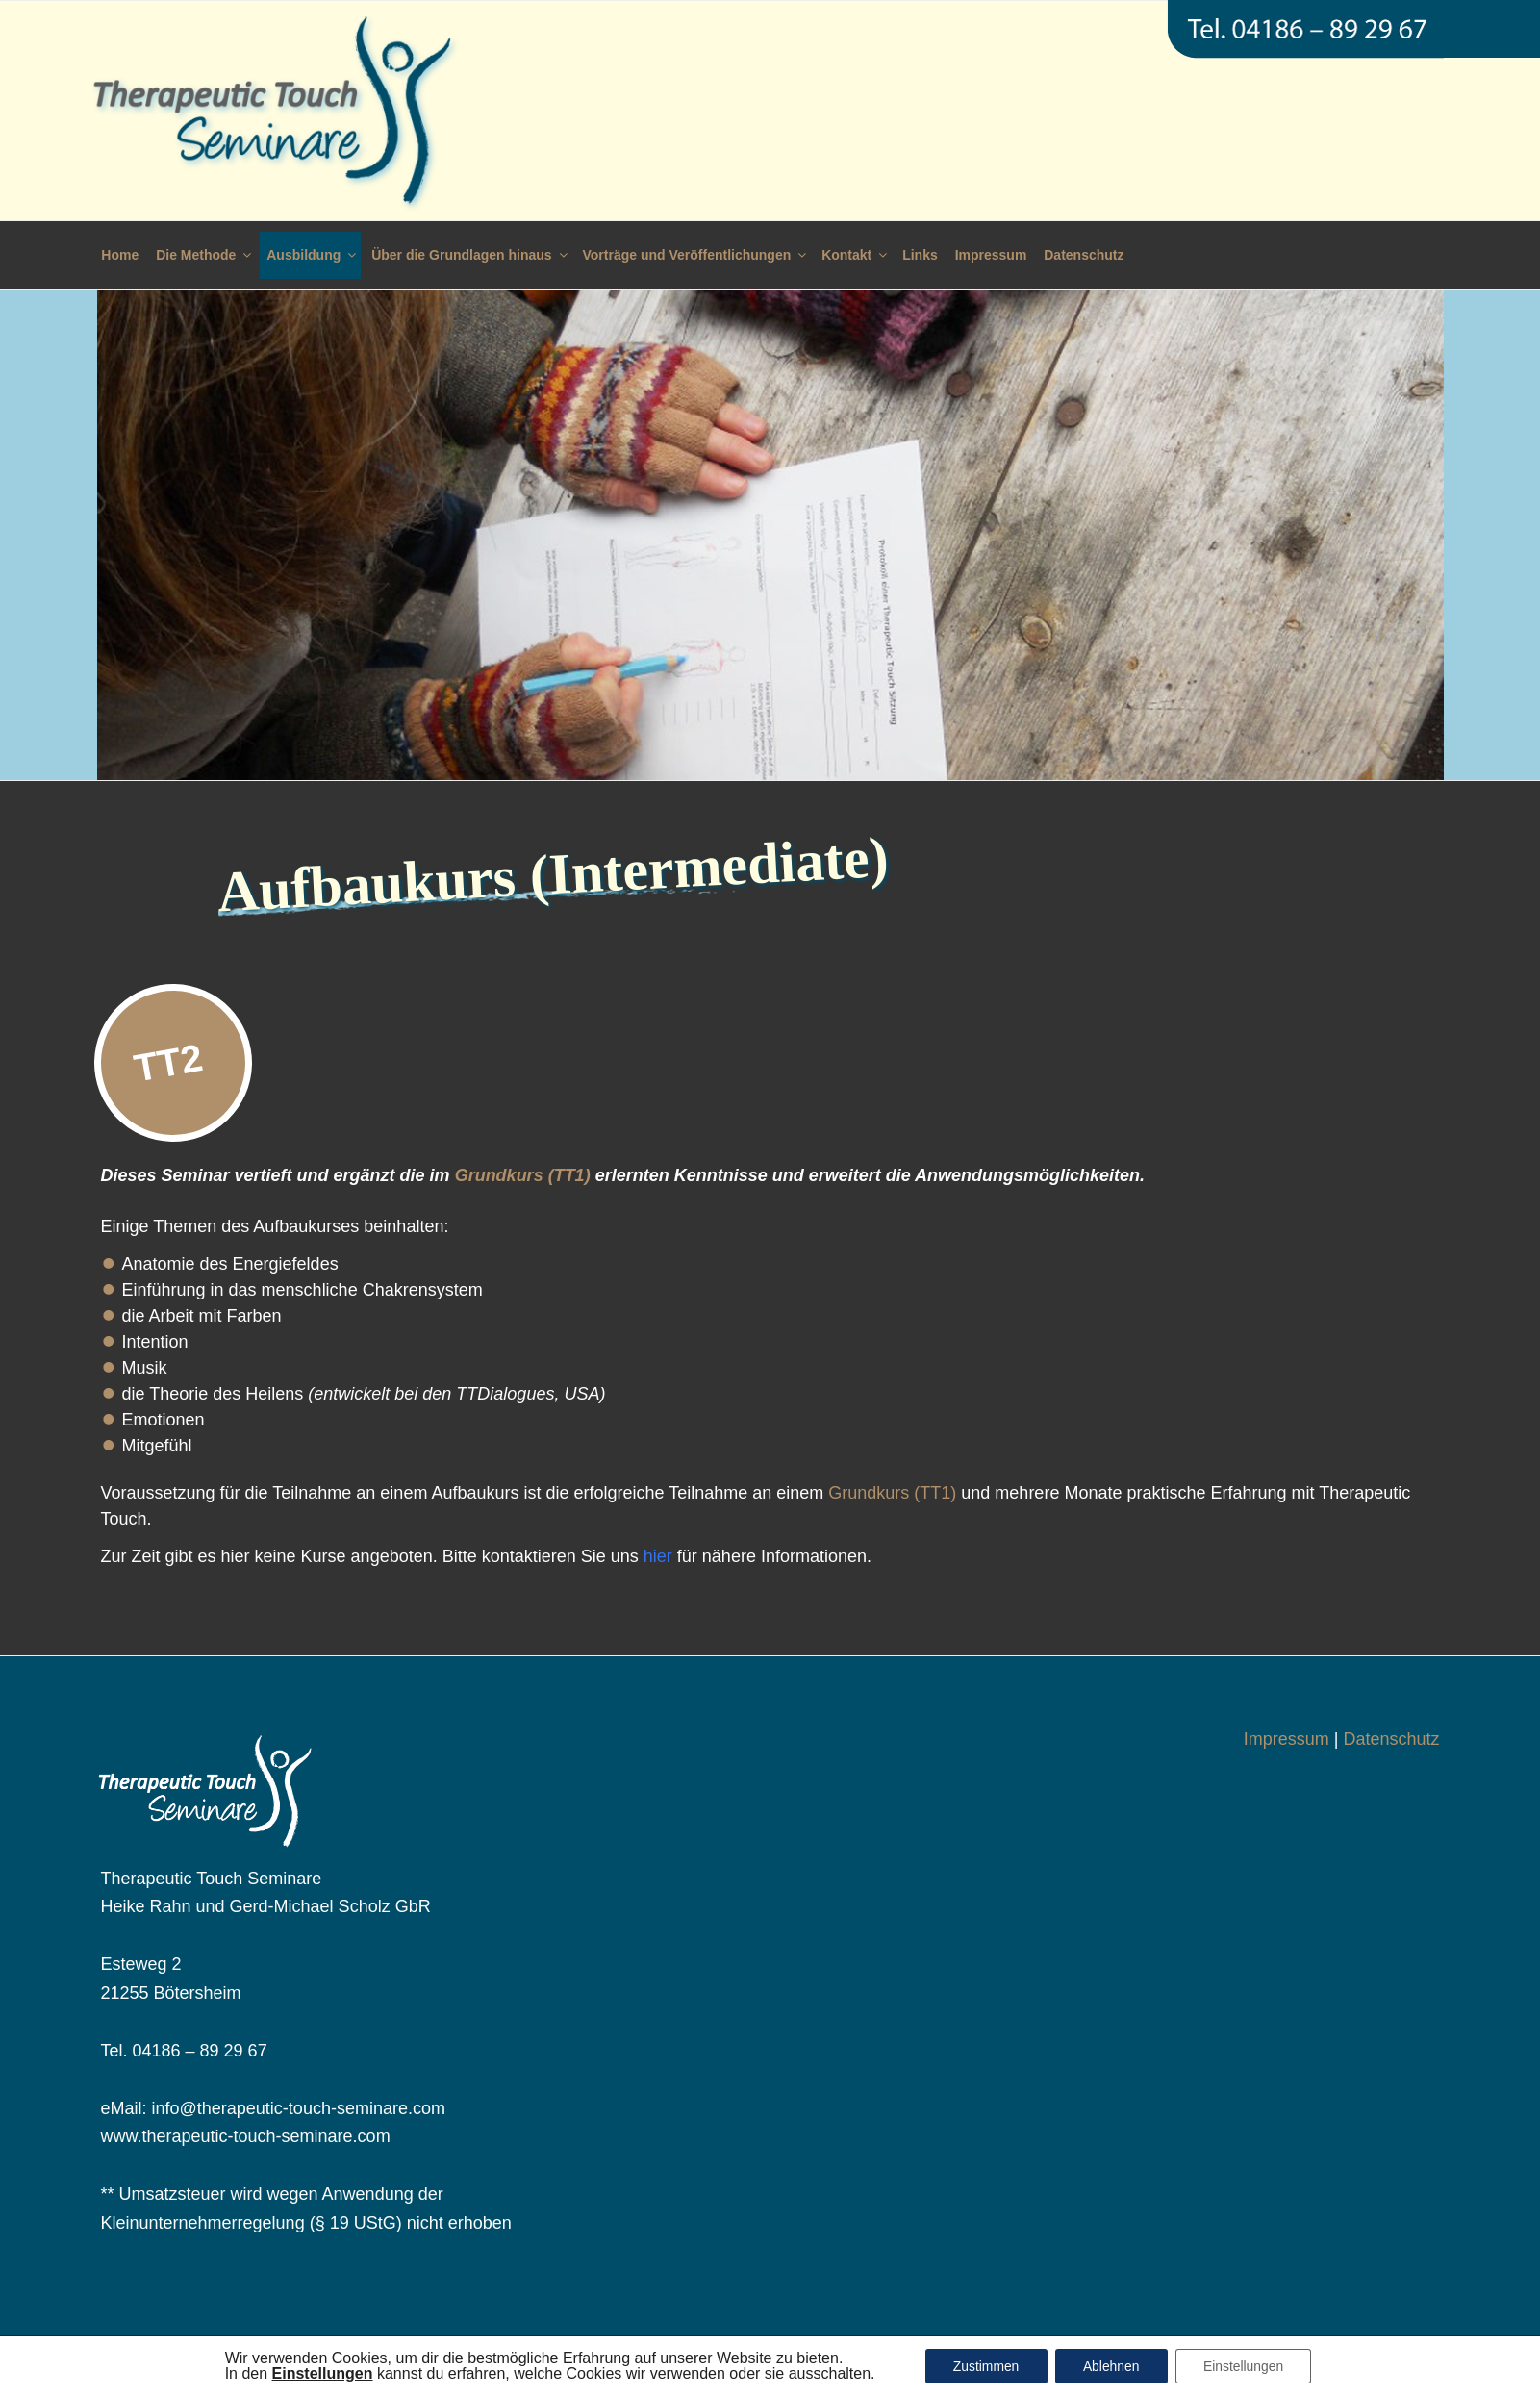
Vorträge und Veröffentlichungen (696, 255)
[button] (318, 2373)
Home (120, 255)
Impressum (991, 255)
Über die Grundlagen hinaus (470, 255)
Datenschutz (1083, 255)
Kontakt (855, 255)
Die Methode (205, 255)
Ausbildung (312, 255)
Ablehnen (1110, 2366)
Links (920, 255)
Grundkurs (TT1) (523, 1175)
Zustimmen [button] (983, 2366)
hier (658, 1556)
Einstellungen (1245, 2366)
